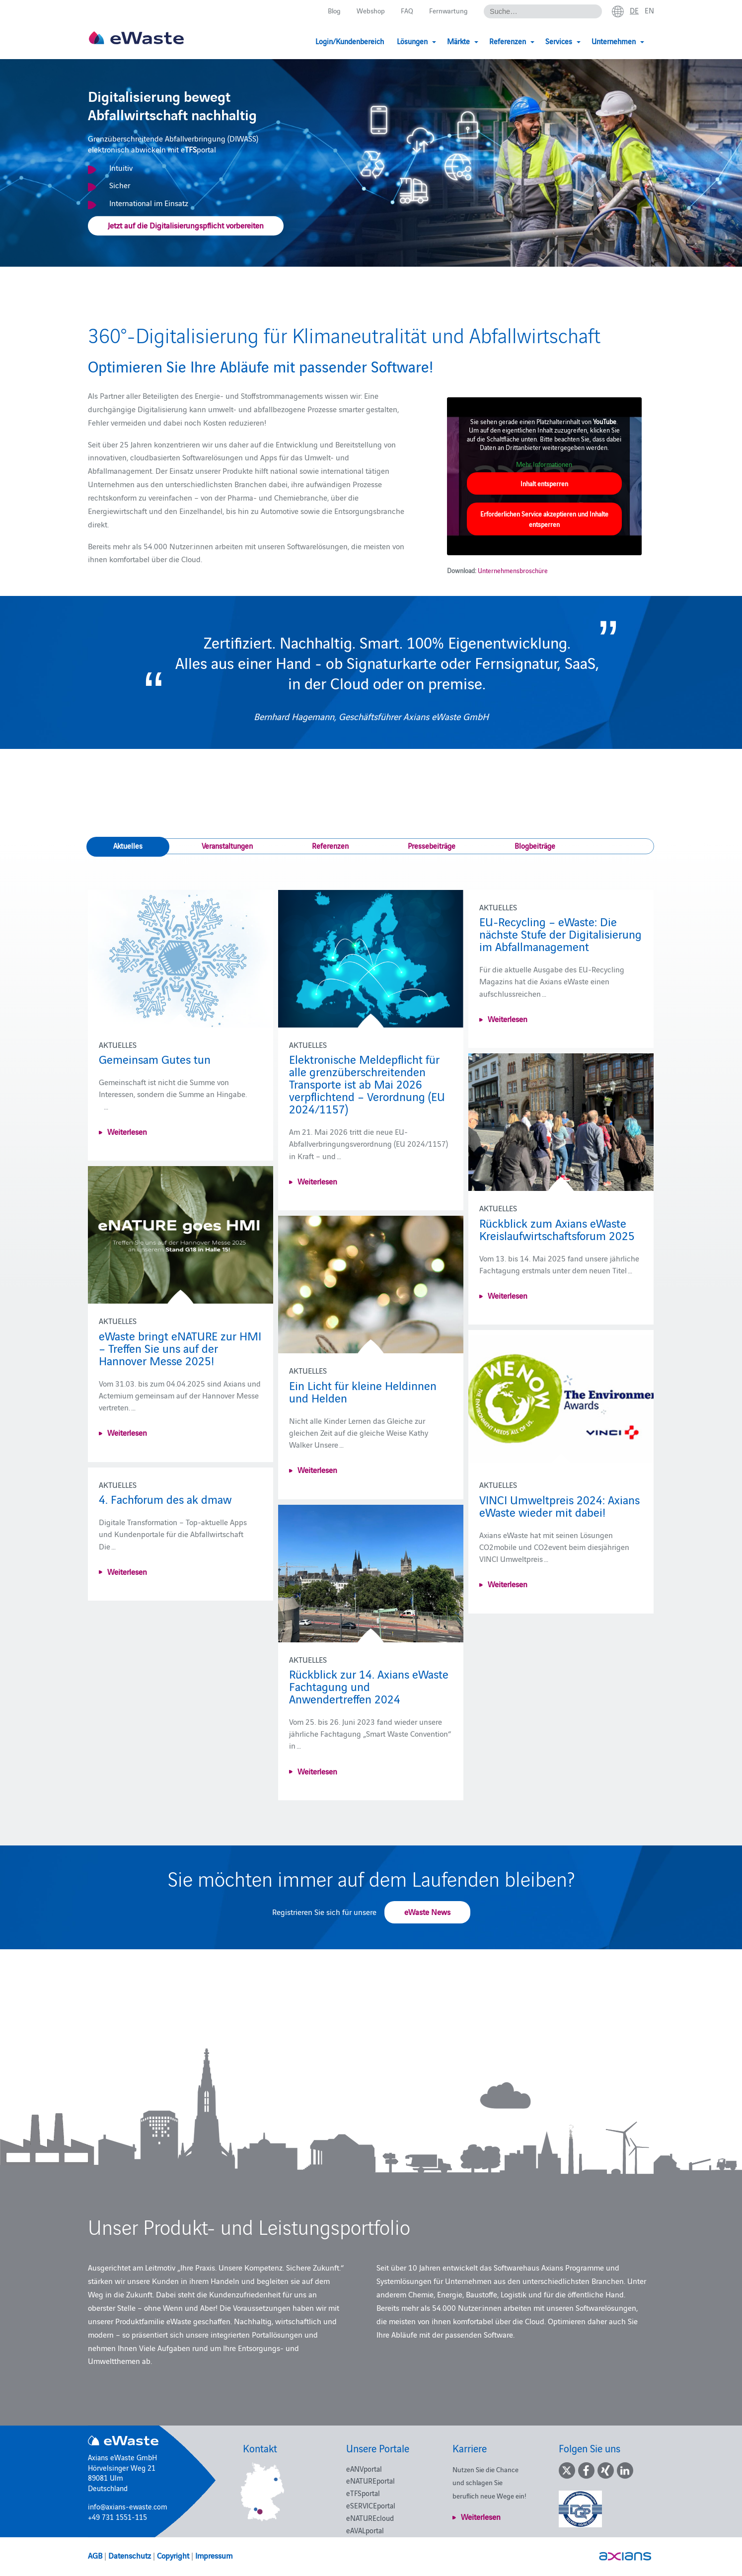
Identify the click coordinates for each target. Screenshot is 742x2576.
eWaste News (427, 1911)
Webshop (368, 10)
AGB (95, 2555)
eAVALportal (365, 2530)
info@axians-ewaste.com (127, 2506)
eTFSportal (363, 2493)
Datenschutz (129, 2555)
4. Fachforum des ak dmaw (165, 1498)
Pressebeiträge (431, 845)
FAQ (405, 10)
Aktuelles (128, 845)
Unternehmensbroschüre (513, 570)
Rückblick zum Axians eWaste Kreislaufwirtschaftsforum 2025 (557, 1228)
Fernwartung (447, 10)
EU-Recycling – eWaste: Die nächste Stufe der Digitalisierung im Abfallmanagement (560, 933)
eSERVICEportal (370, 2505)
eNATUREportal (370, 2480)
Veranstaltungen (227, 845)
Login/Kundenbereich (349, 41)
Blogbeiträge (535, 845)
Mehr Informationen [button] (545, 463)
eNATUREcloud (370, 2517)
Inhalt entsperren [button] (544, 483)
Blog (329, 10)
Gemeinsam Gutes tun (155, 1058)
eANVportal (364, 2468)
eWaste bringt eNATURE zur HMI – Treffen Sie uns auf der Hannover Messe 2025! (180, 1347)
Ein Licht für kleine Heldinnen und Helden (363, 1391)
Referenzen (330, 845)
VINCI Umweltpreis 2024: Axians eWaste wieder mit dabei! (559, 1505)
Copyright (173, 2555)
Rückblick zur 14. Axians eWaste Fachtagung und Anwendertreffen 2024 (368, 1685)
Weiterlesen (127, 1131)
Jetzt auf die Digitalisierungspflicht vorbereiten (186, 225)
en (649, 10)
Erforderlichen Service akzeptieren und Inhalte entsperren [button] (544, 519)
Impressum (213, 2555)
